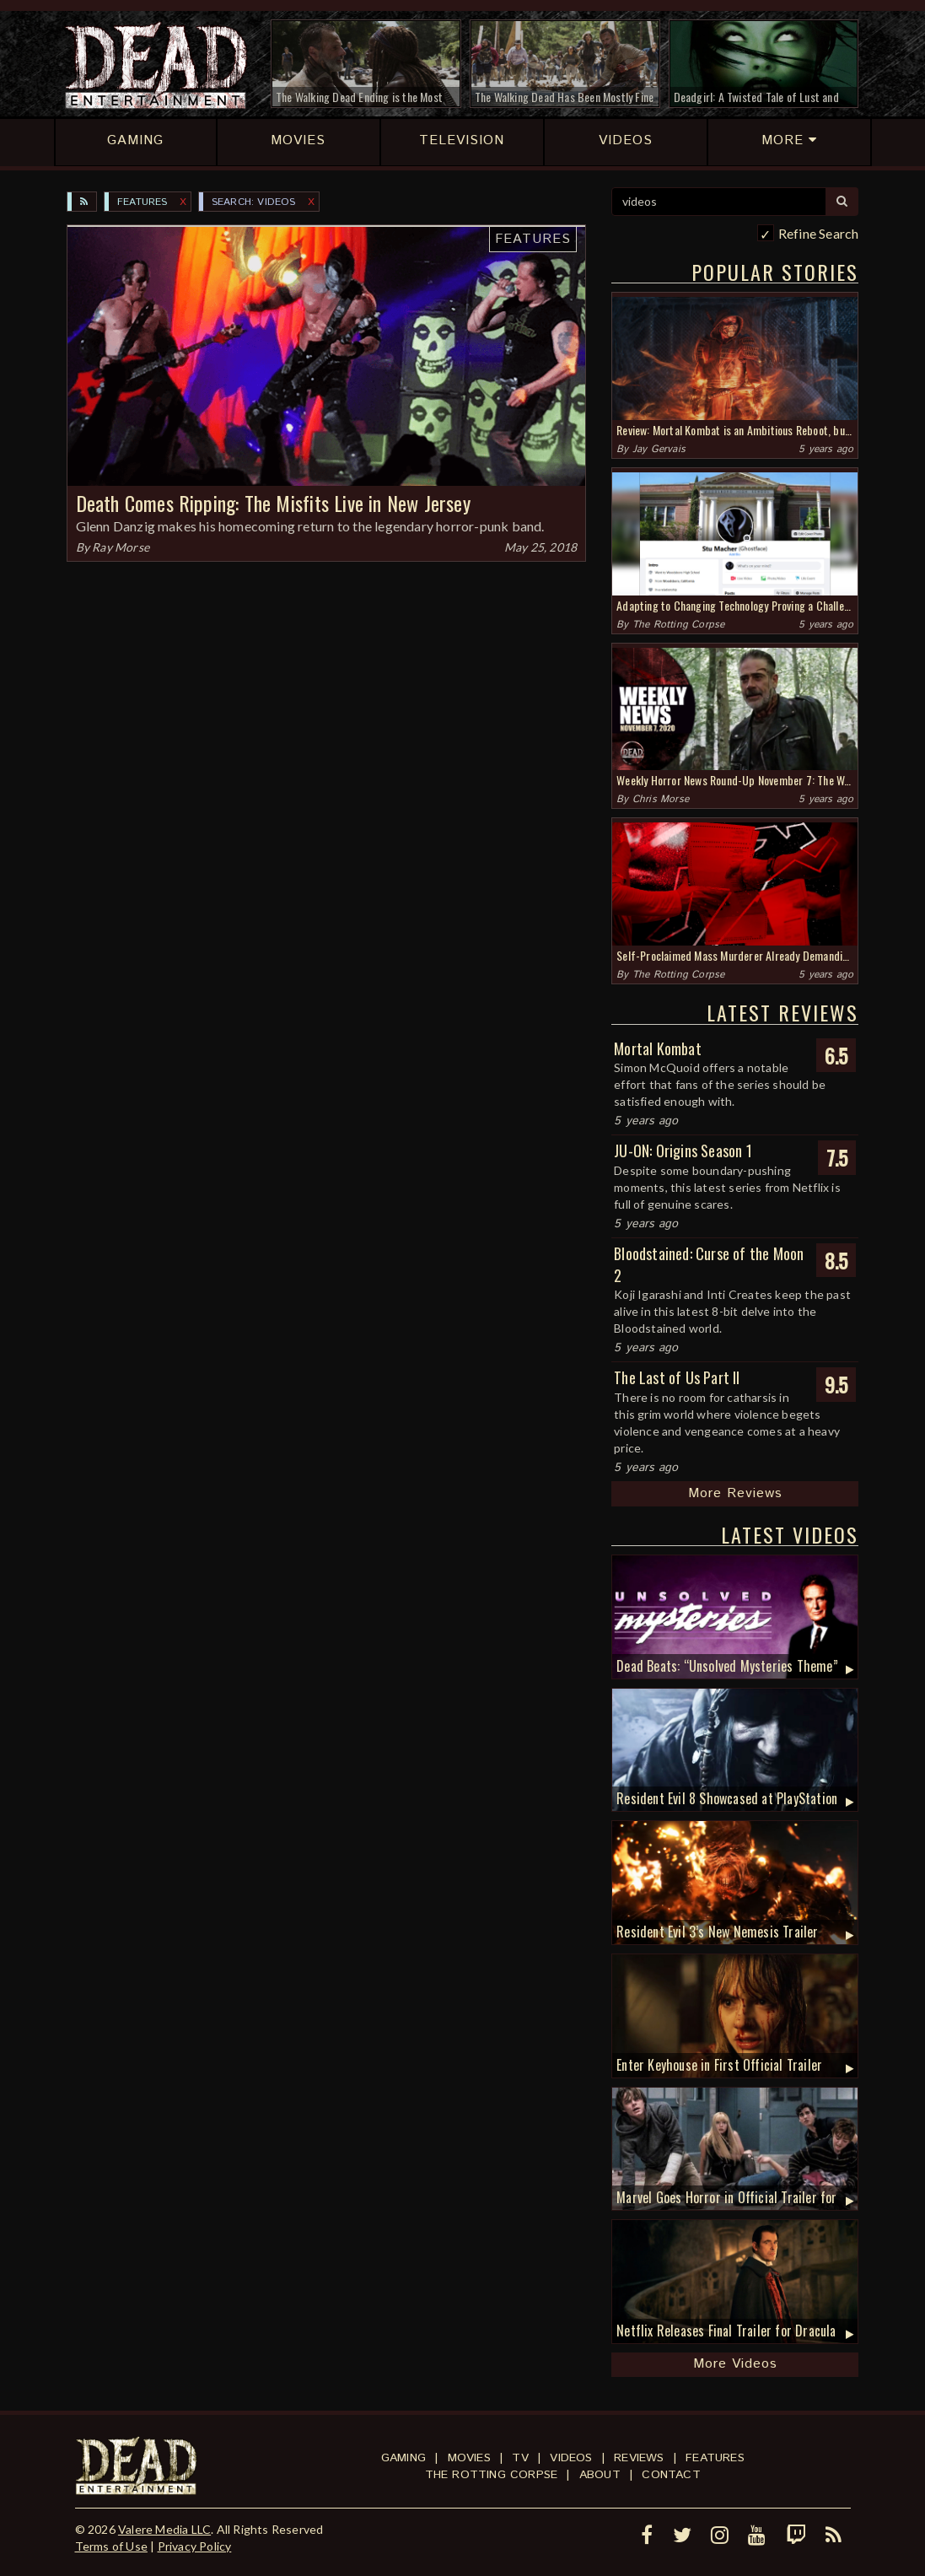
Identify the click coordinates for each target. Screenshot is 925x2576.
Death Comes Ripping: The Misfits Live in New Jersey (273, 503)
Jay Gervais (659, 449)
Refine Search (818, 233)
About (600, 2474)
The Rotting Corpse (678, 624)
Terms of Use (111, 2546)
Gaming (403, 2457)
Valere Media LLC (164, 2529)
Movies (469, 2457)
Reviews (639, 2457)
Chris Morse (660, 799)
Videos (571, 2457)
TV (520, 2457)
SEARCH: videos (254, 202)
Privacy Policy (195, 2546)
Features (142, 202)
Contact (671, 2474)
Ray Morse (120, 547)
